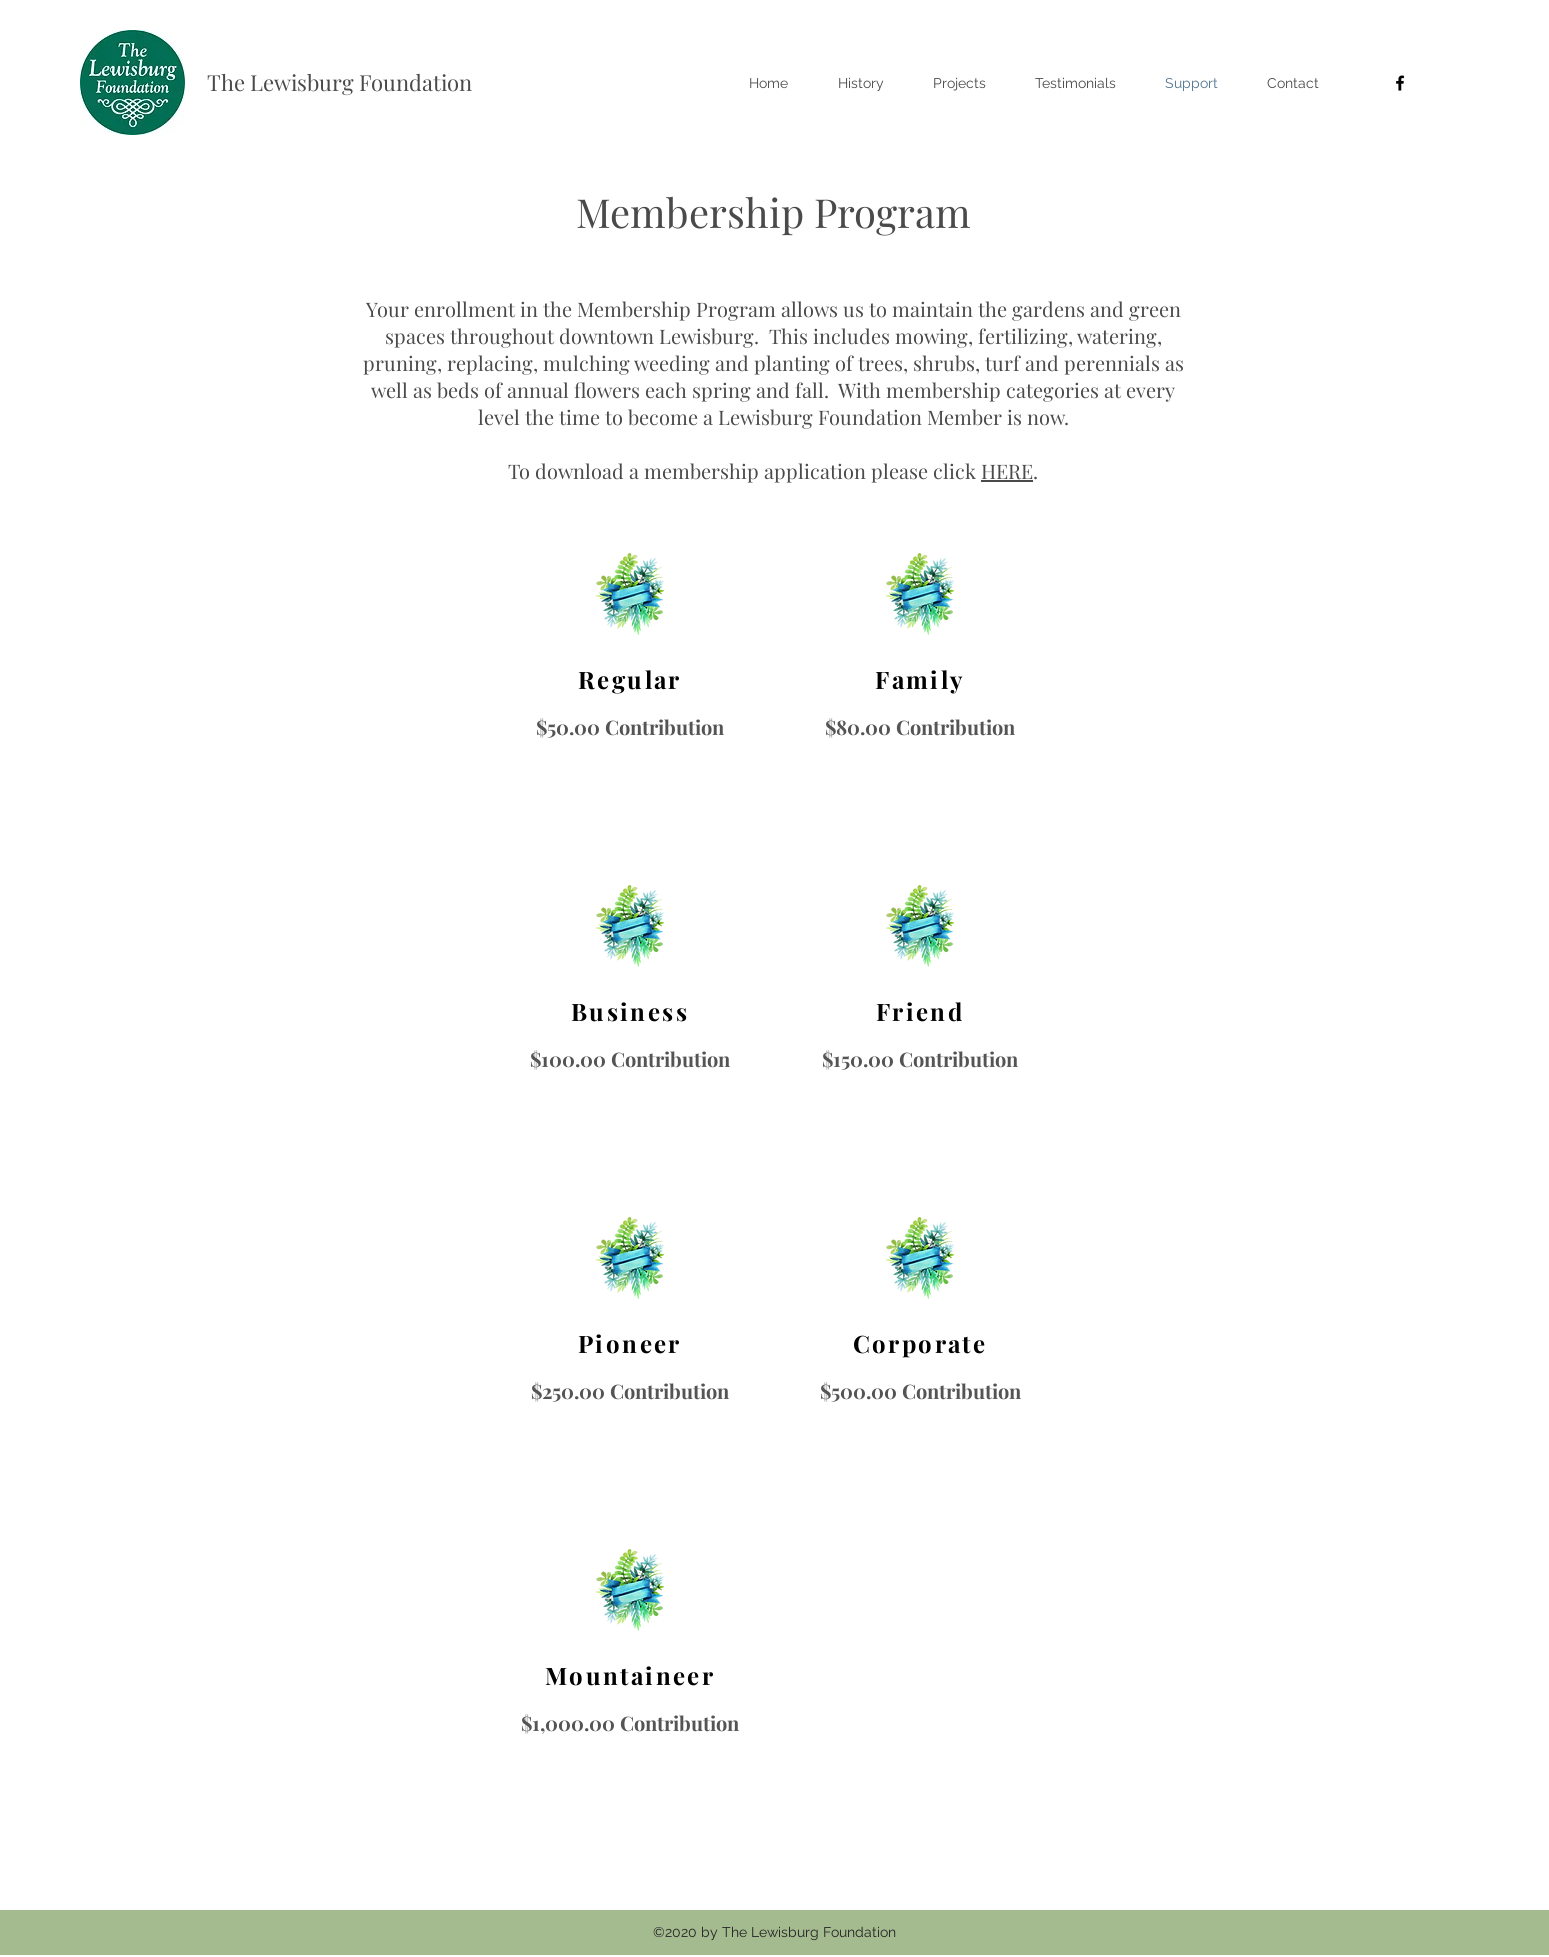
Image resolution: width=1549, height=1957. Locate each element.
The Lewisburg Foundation (339, 82)
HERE (1007, 470)
